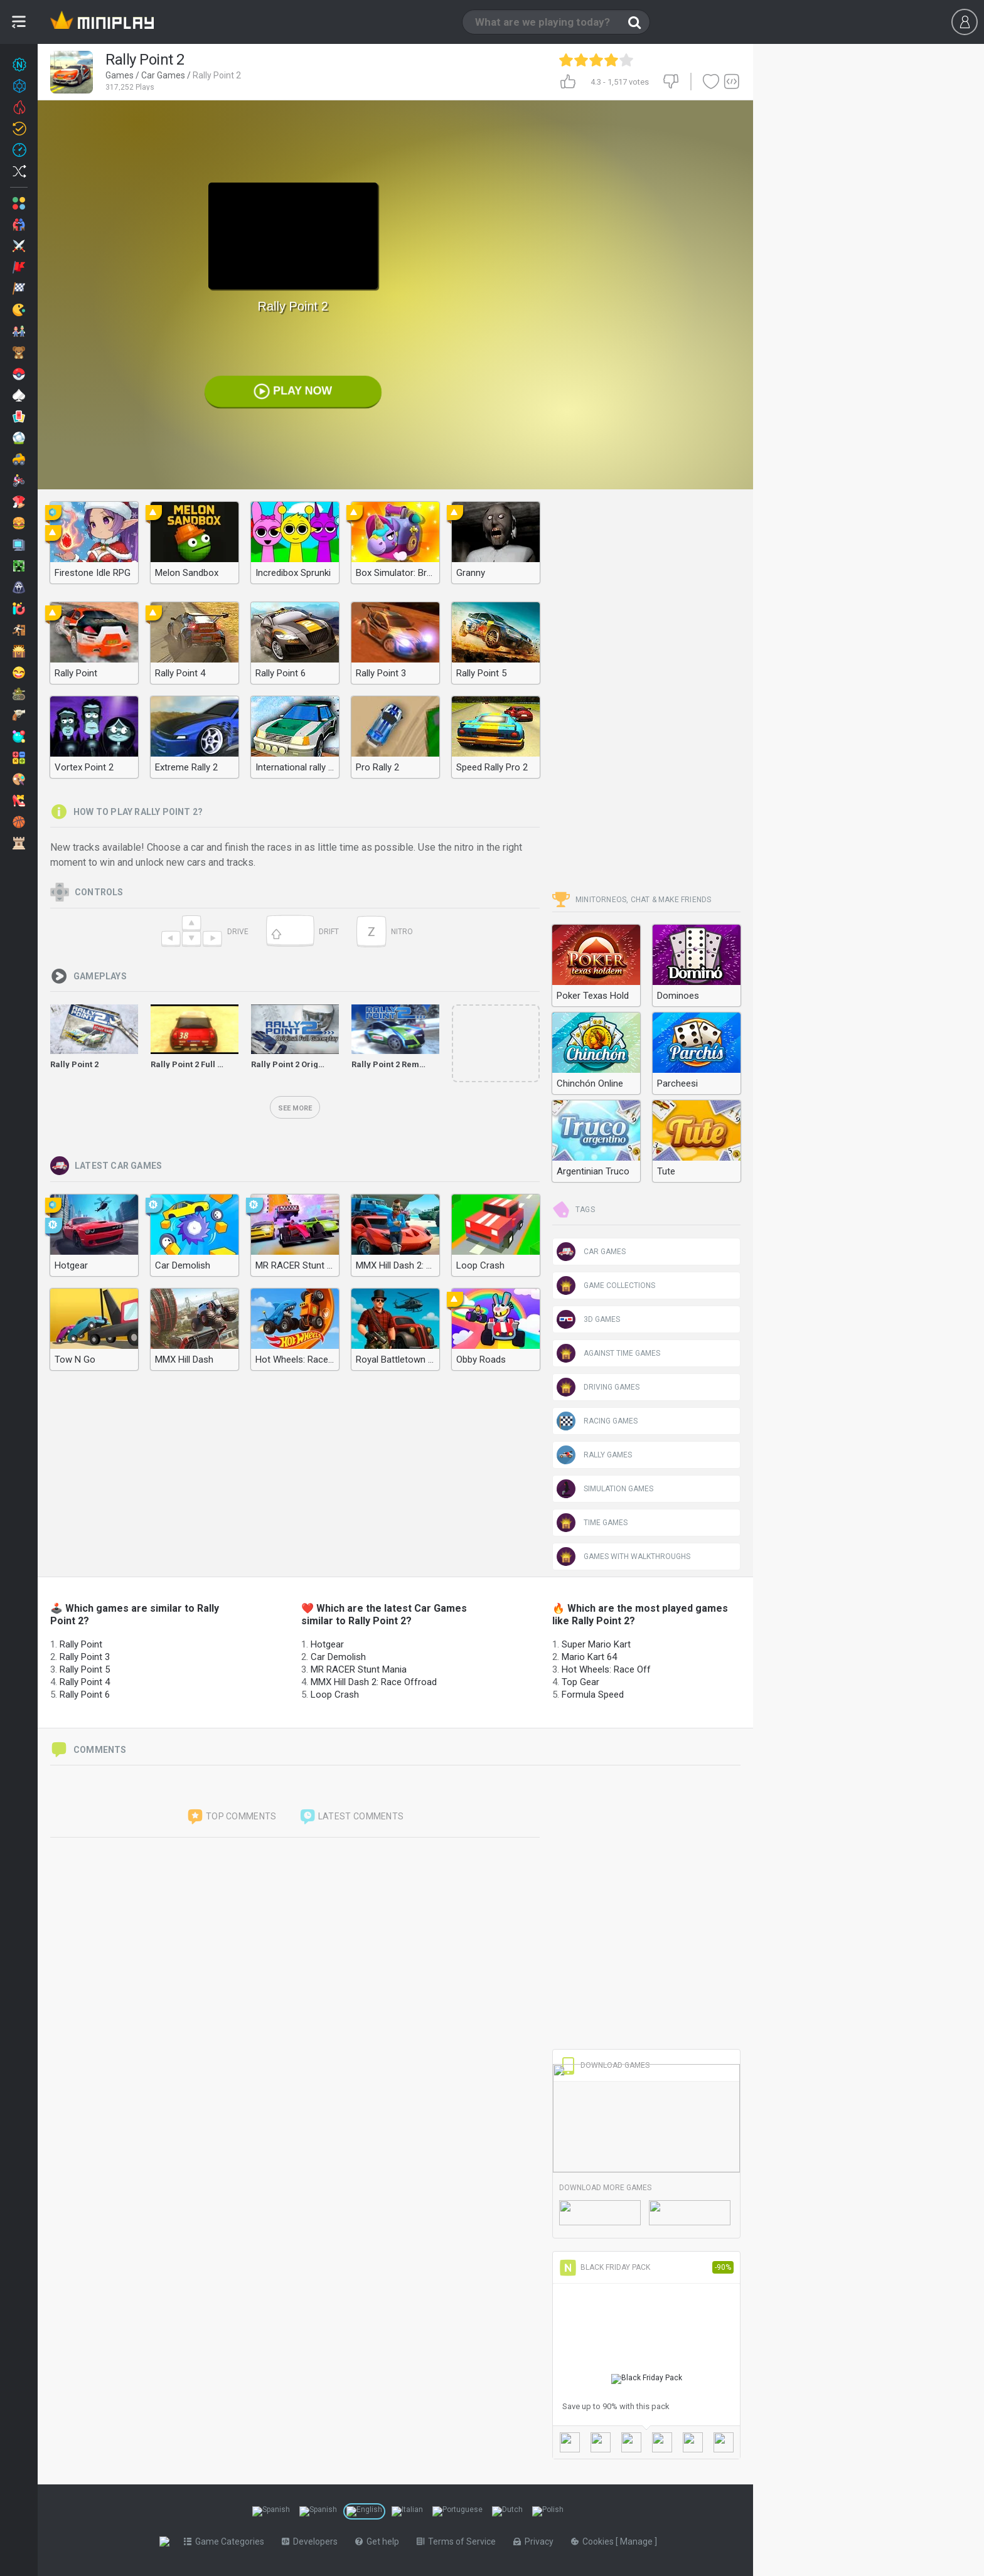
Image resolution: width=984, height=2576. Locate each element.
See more (295, 1108)
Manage (640, 2541)
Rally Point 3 (85, 1657)
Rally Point (81, 1644)
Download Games (604, 2065)
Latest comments (351, 1817)
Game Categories (226, 2541)
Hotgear (327, 1644)
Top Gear (580, 1682)
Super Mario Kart (596, 1644)
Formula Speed (593, 1694)
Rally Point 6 (85, 1694)
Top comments (231, 1817)
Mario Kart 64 (589, 1657)
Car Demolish (338, 1657)
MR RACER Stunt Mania (359, 1669)
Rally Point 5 (85, 1669)
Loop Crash (335, 1694)
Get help (380, 2541)
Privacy (536, 2541)
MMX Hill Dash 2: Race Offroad (374, 1682)
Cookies (596, 2541)
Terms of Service (458, 2541)
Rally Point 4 (85, 1682)
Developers (312, 2541)
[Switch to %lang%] (271, 2511)
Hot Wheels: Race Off (606, 1669)
